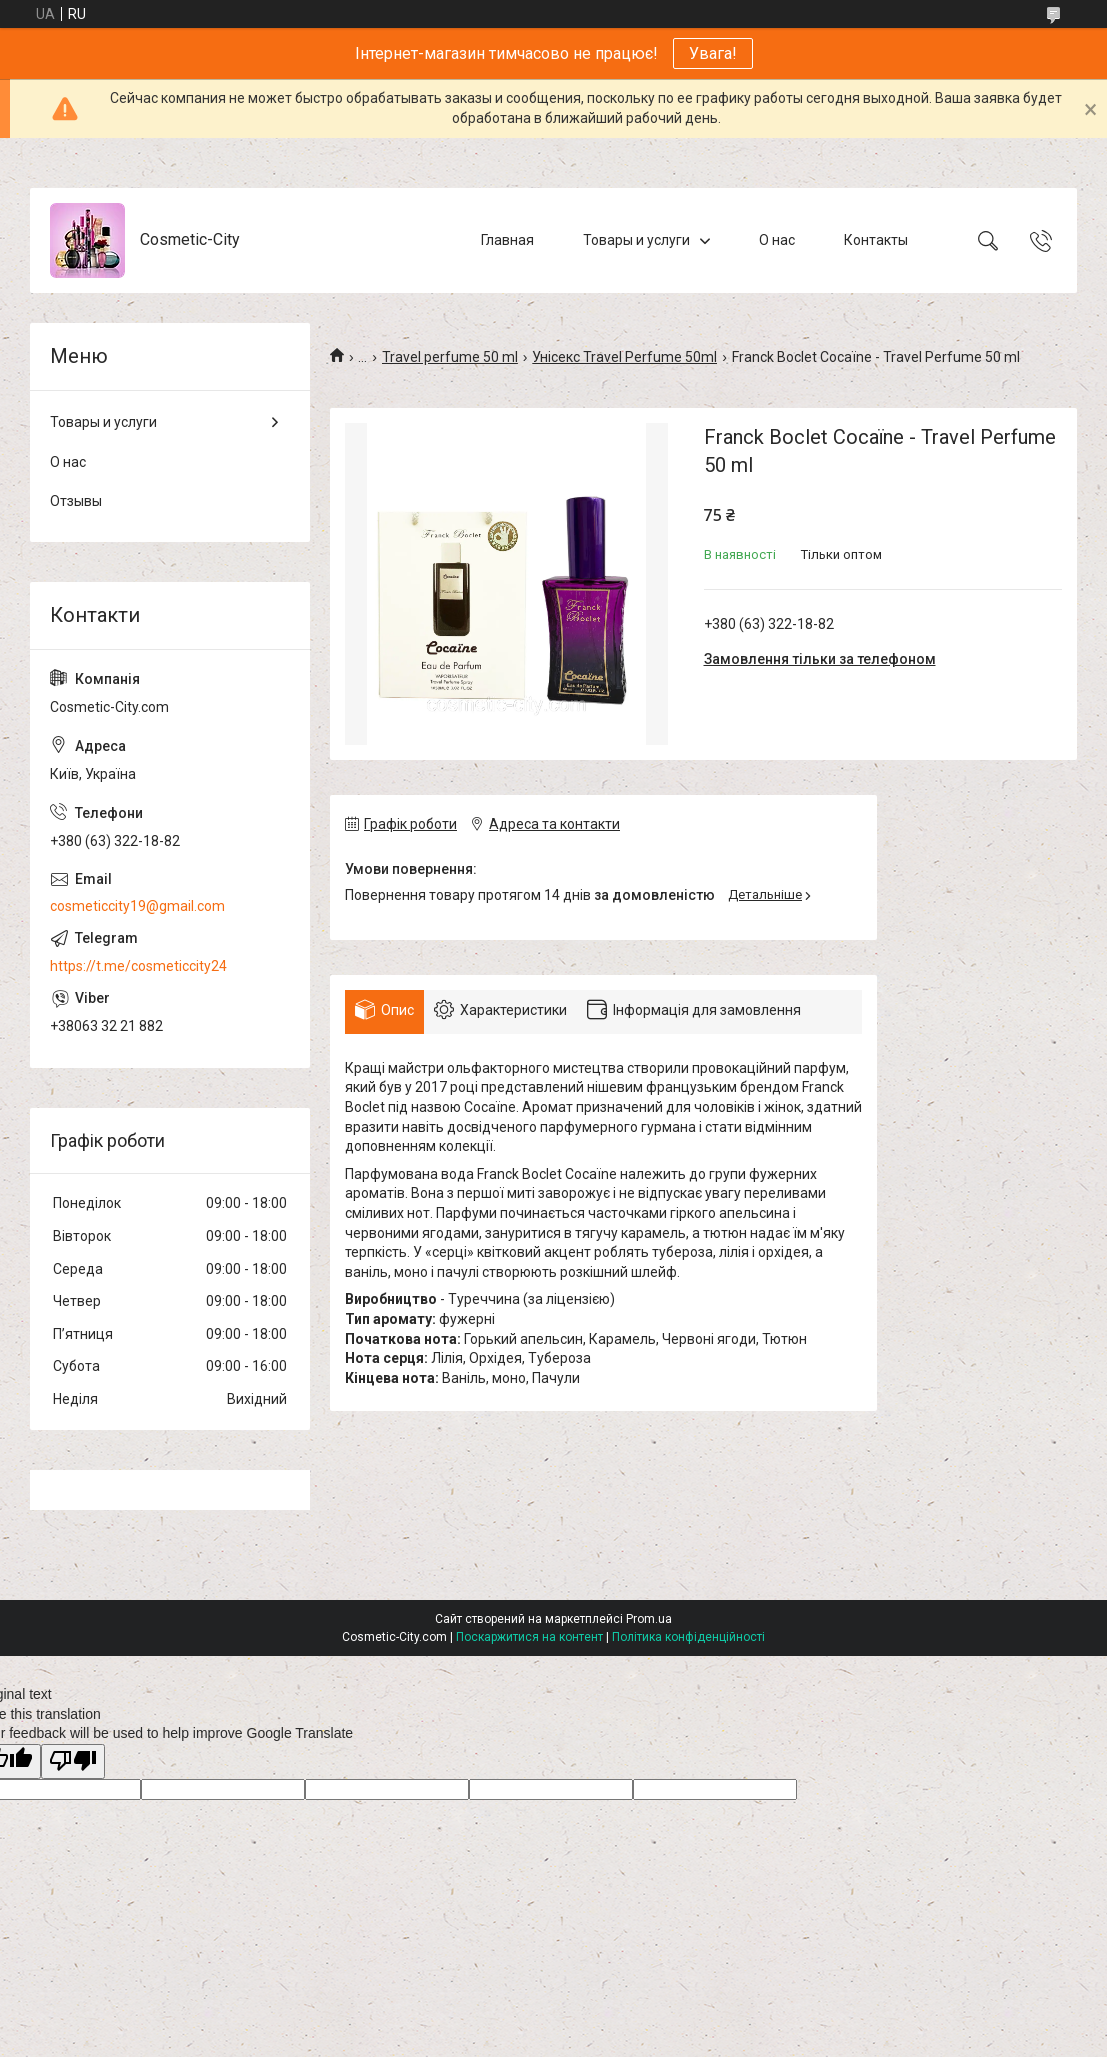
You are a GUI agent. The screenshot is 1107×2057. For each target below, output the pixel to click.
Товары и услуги (636, 240)
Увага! (713, 53)
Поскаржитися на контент (529, 1637)
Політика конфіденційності (688, 1637)
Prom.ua (649, 1619)
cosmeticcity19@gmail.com (137, 906)
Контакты (876, 240)
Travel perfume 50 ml (450, 357)
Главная (507, 240)
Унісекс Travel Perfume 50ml (624, 357)
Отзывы (76, 501)
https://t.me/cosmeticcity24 (138, 966)
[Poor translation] (73, 1761)
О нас (777, 240)
